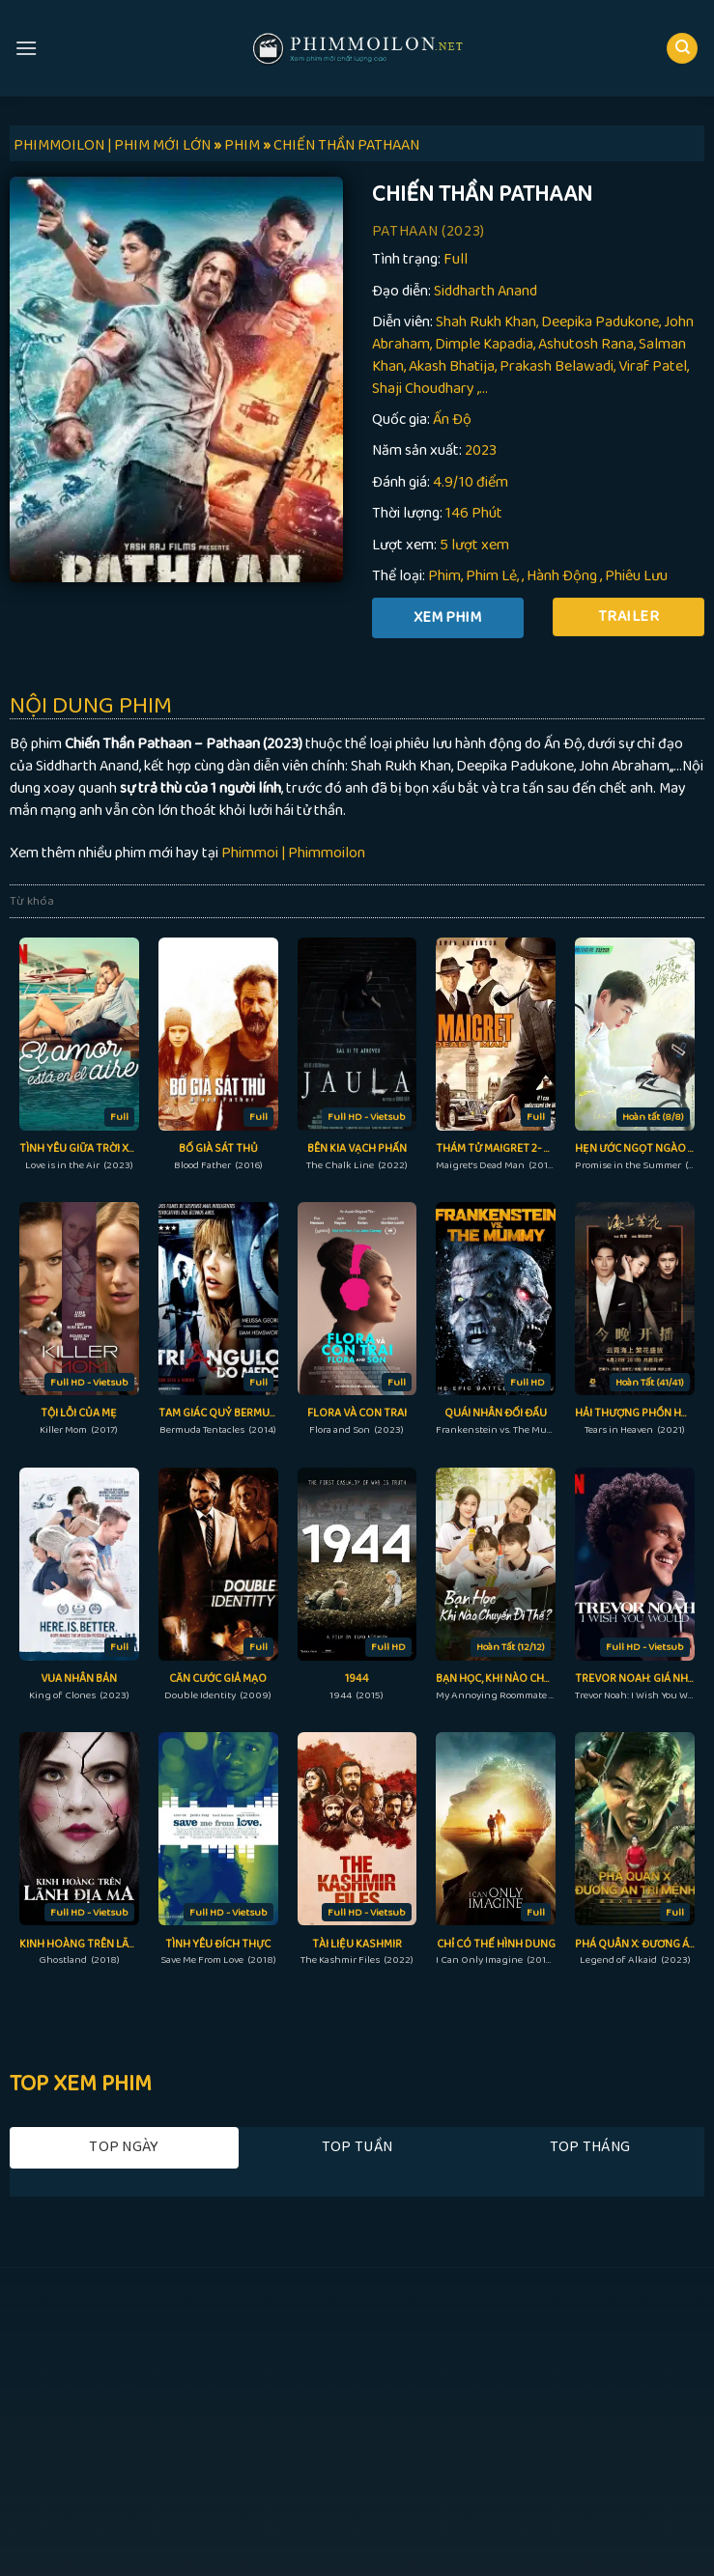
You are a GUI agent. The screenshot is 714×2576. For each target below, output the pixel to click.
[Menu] (26, 47)
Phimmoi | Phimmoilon (293, 853)
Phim (444, 576)
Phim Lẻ (491, 576)
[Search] (682, 49)
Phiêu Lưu (636, 576)
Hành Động (562, 576)
